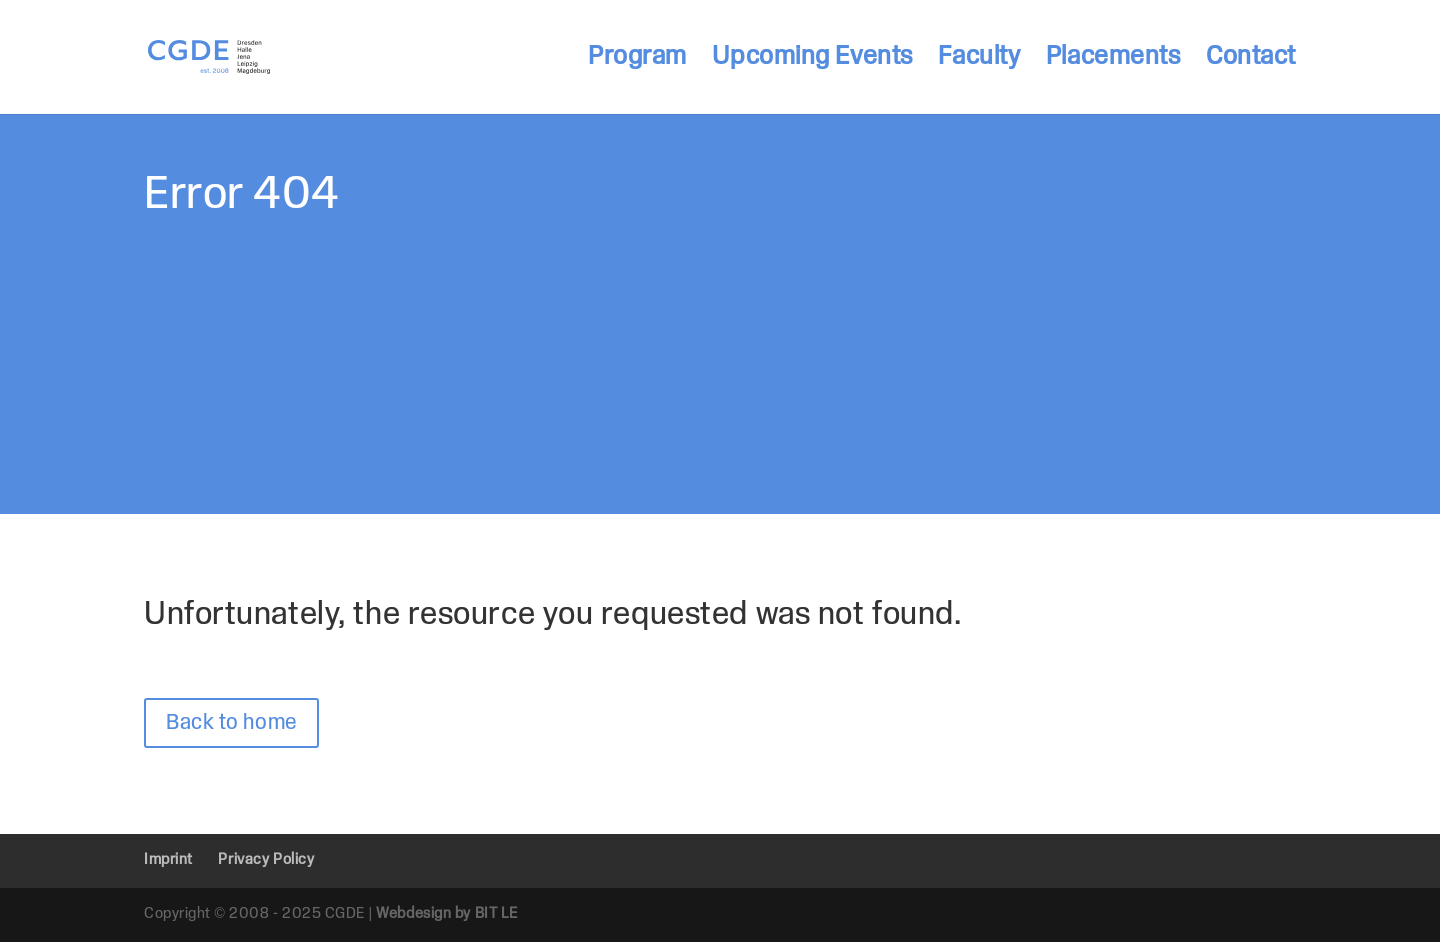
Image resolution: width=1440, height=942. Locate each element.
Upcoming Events (812, 59)
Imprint (168, 860)
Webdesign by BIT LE (447, 914)
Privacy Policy (266, 860)
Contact (1251, 59)
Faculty (979, 59)
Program (637, 59)
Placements (1113, 59)
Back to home (231, 723)
